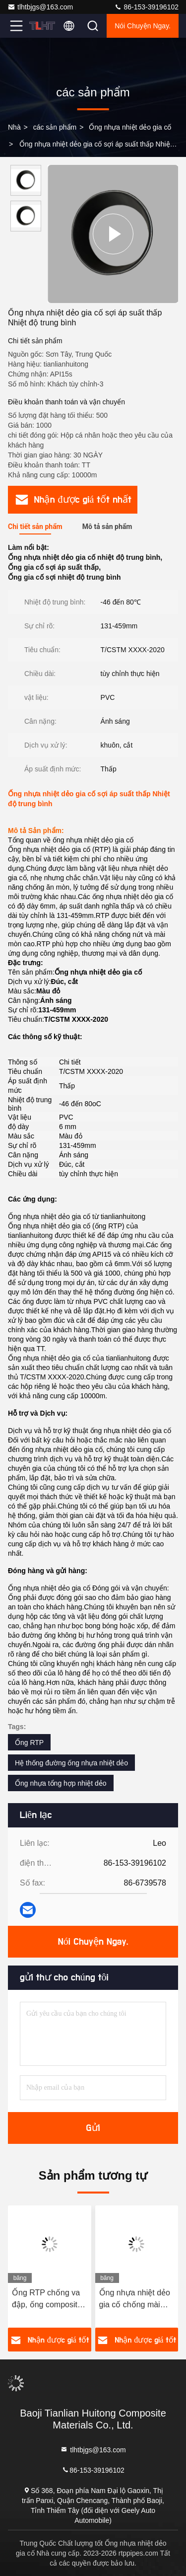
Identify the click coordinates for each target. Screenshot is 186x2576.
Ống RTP (29, 1742)
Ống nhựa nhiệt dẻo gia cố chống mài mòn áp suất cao (134, 2299)
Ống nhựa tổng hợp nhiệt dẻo (61, 1783)
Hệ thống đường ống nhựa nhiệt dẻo (71, 1763)
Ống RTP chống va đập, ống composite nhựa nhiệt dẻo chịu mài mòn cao (47, 2299)
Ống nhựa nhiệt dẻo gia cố (130, 127)
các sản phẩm (55, 127)
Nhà (14, 127)
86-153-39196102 (146, 7)
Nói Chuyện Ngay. (143, 26)
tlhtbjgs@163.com (40, 7)
